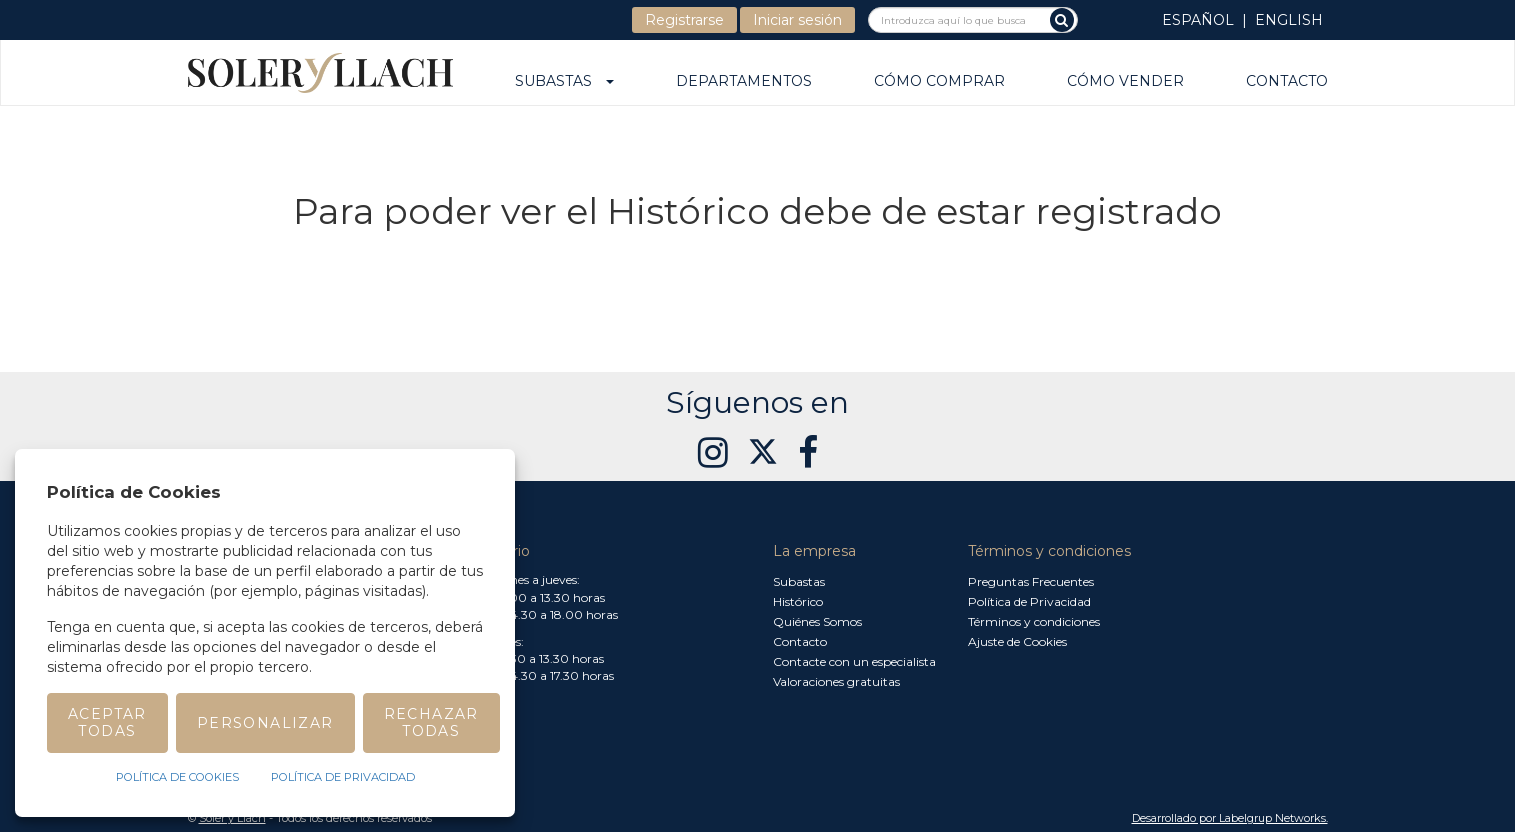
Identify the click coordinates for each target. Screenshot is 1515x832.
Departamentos (744, 82)
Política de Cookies (177, 777)
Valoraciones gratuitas (836, 681)
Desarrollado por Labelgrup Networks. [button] (1230, 818)
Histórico (798, 601)
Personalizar (265, 723)
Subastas (564, 82)
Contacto (1287, 82)
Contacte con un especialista (854, 661)
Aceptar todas (107, 722)
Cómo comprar (939, 82)
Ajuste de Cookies (1017, 641)
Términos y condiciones (1034, 621)
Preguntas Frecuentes (1031, 581)
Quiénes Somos (817, 621)
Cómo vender (1125, 82)
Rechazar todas (431, 722)
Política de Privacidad (1029, 601)
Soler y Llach (232, 818)
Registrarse (684, 20)
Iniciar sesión (797, 20)
